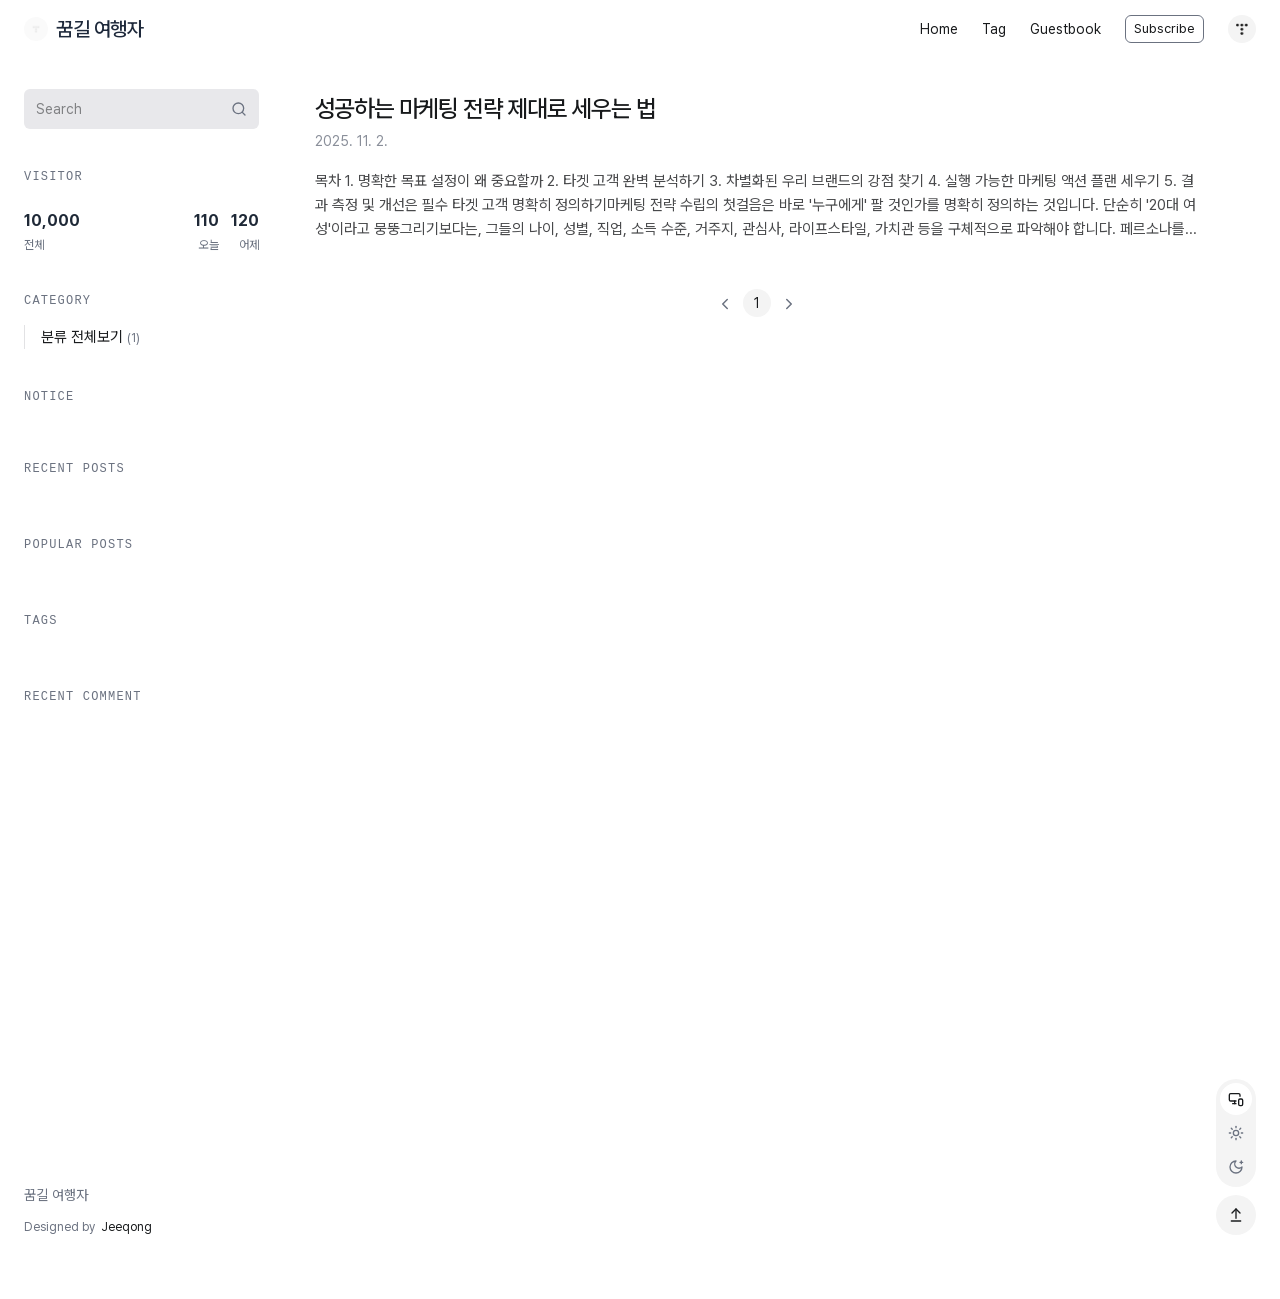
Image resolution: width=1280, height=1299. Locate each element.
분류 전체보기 (90, 337)
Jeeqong (126, 1227)
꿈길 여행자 (56, 1195)
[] (757, 303)
